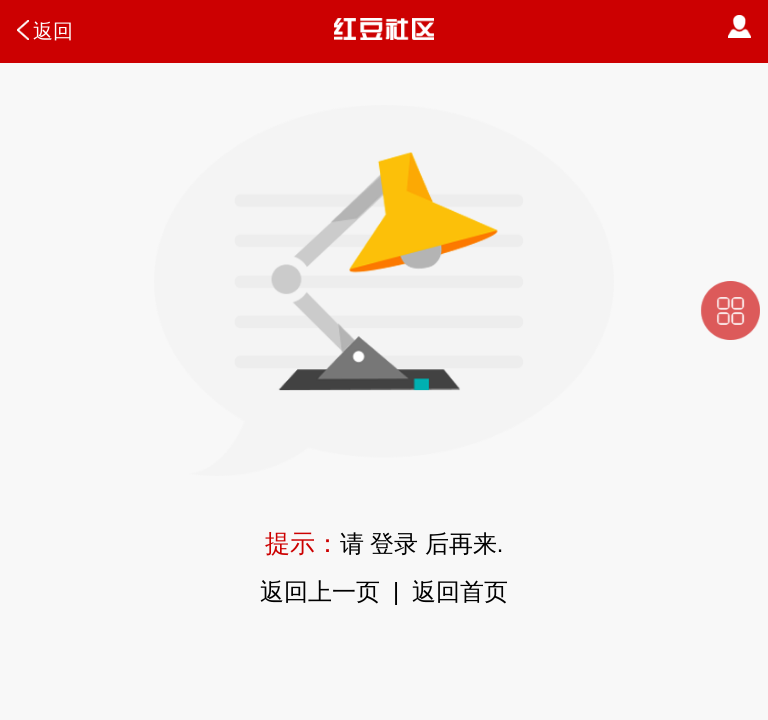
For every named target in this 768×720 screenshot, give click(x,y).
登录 (394, 544)
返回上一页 (320, 592)
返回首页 (460, 592)
